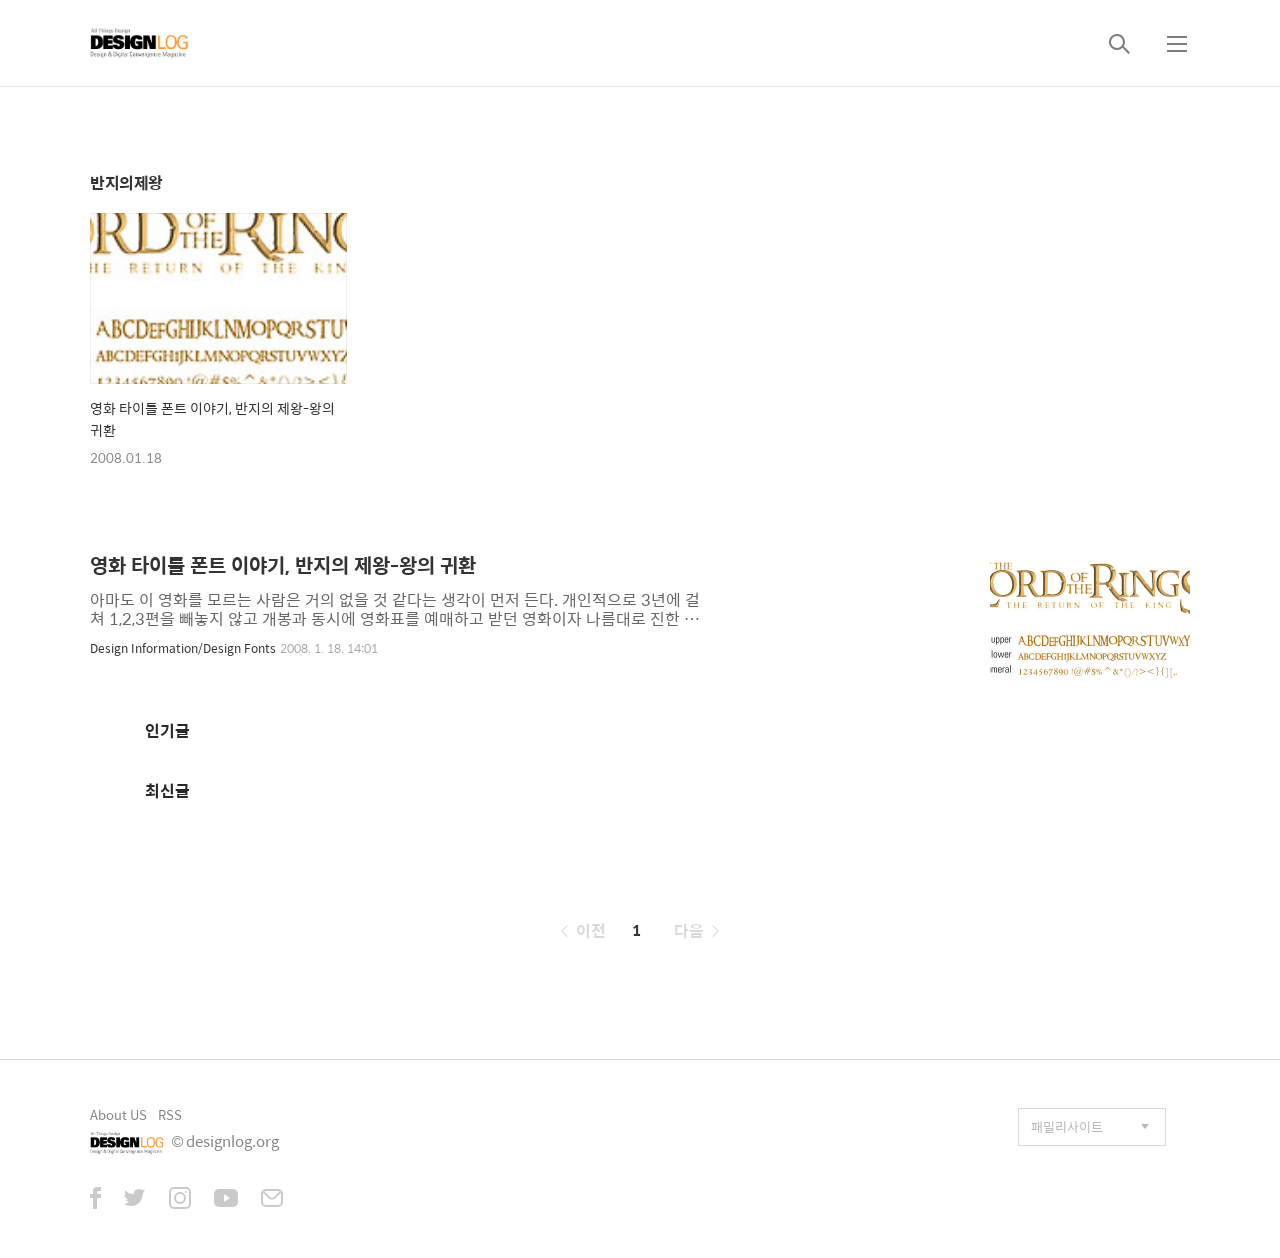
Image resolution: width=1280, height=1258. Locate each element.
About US (118, 1114)
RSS (170, 1114)
